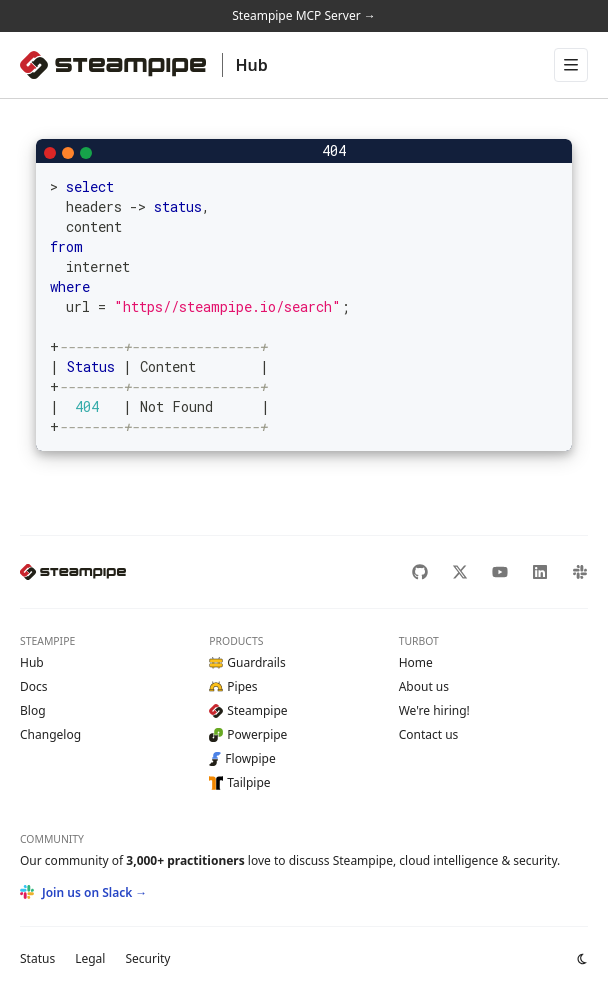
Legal (90, 958)
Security (147, 958)
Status (37, 958)
